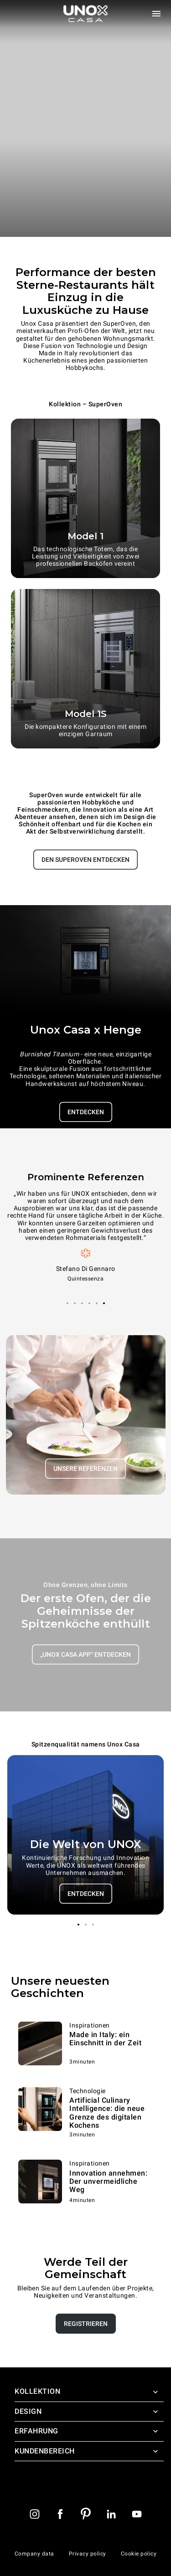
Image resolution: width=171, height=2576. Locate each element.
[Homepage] (85, 13)
